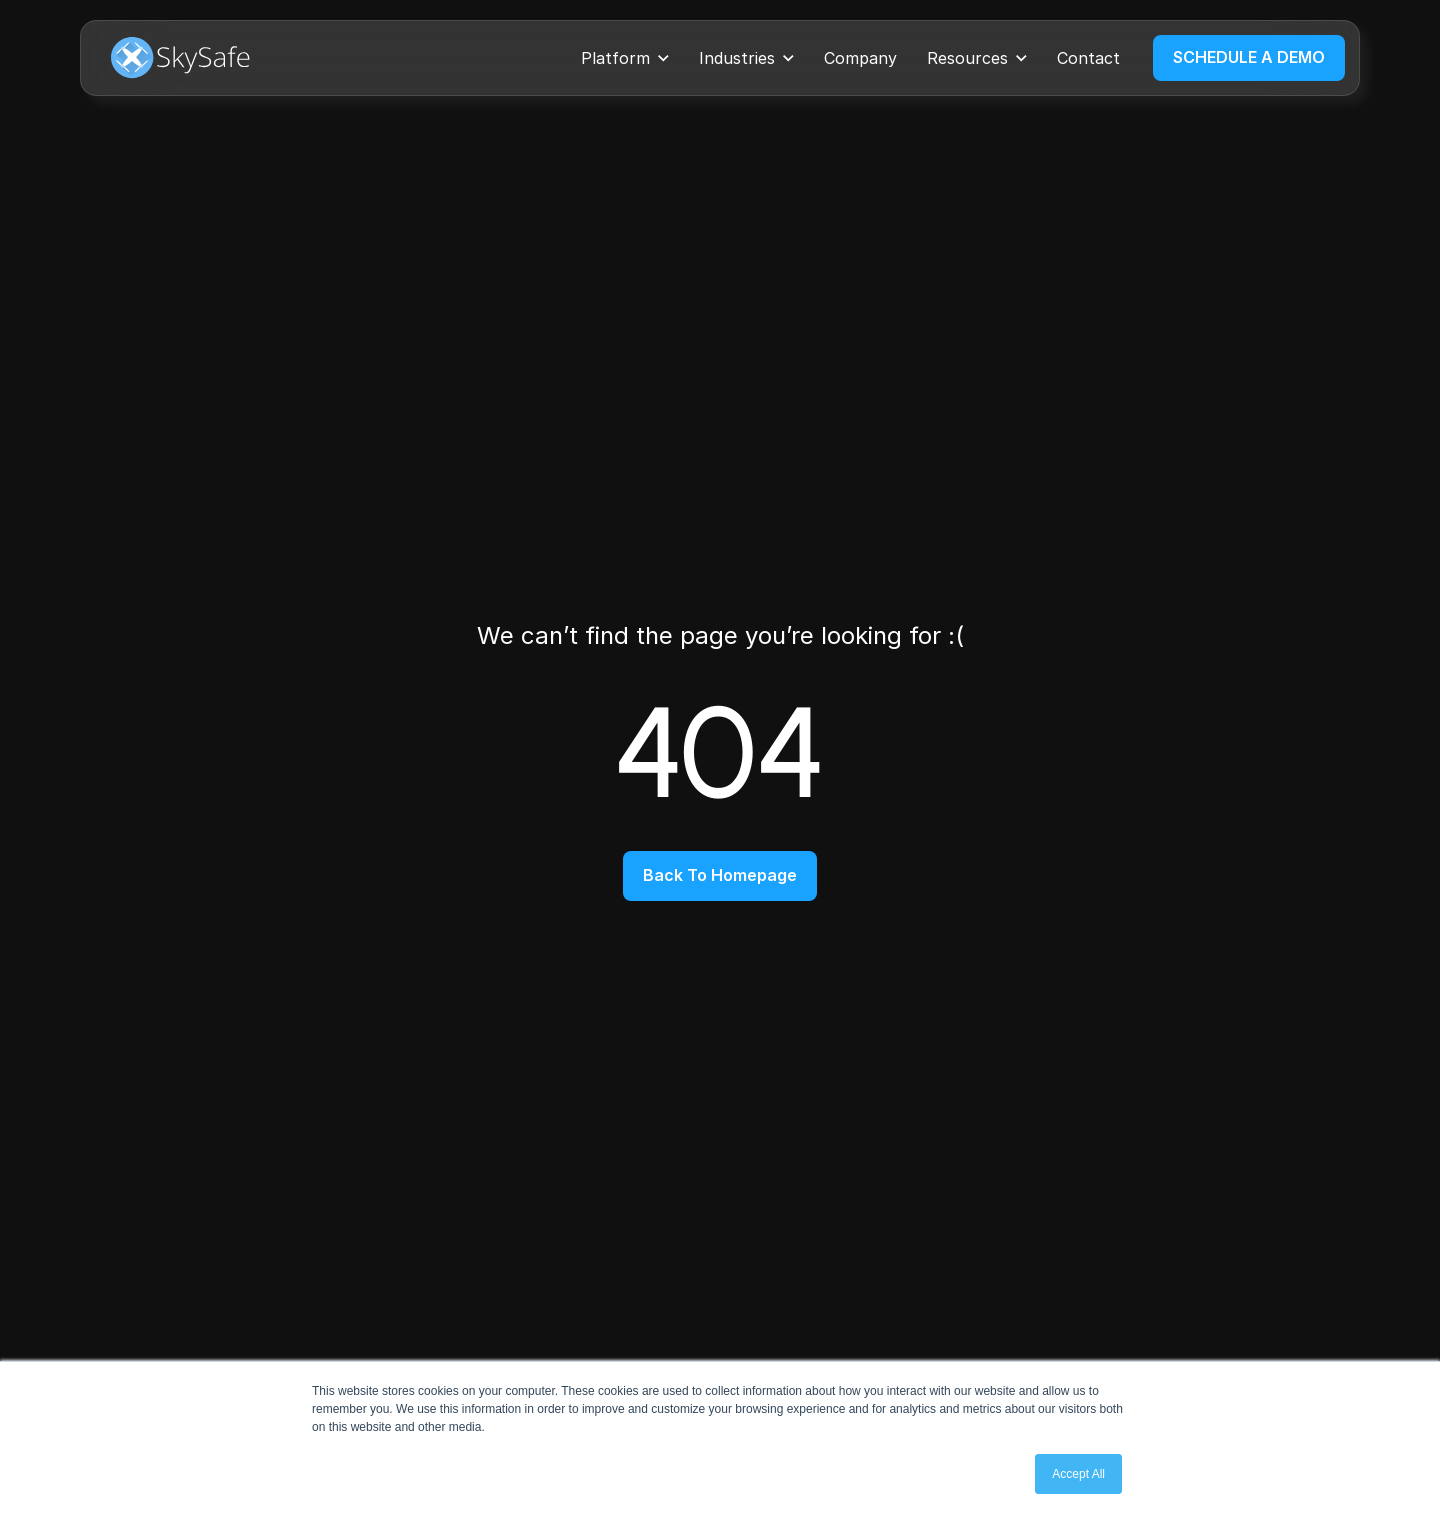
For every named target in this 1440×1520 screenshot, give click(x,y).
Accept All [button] (1078, 1474)
